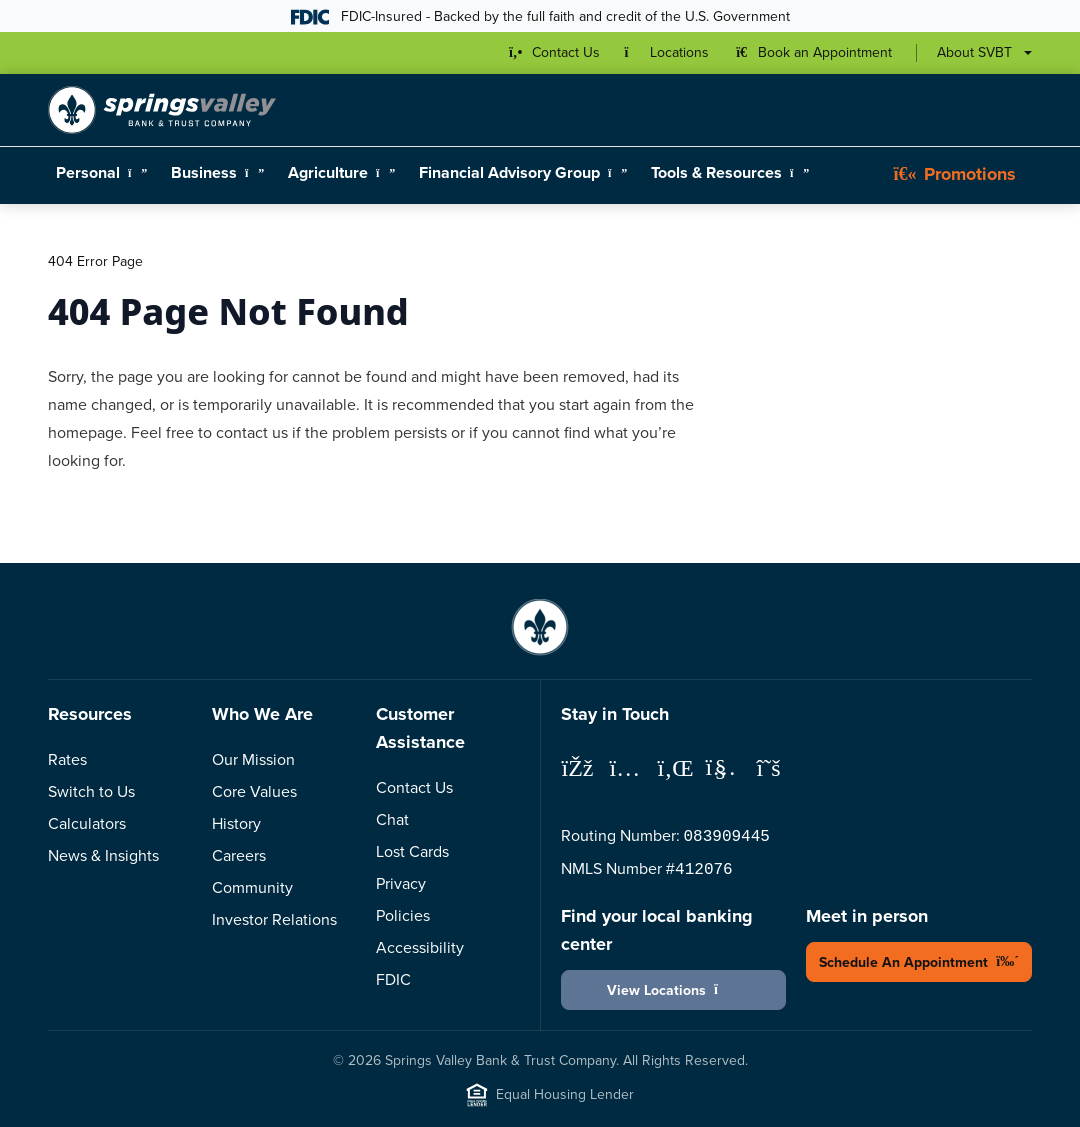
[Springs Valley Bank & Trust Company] (162, 110)
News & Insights (103, 855)
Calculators (87, 823)
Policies (403, 915)
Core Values (254, 791)
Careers (239, 855)
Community (252, 887)
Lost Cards (412, 851)
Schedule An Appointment (919, 962)
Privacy (401, 883)
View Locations (673, 990)
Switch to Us (91, 791)
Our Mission (253, 759)
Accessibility (420, 947)
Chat (392, 819)
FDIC (393, 979)
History (236, 823)
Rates (67, 759)
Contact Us (414, 787)
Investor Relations (274, 919)
